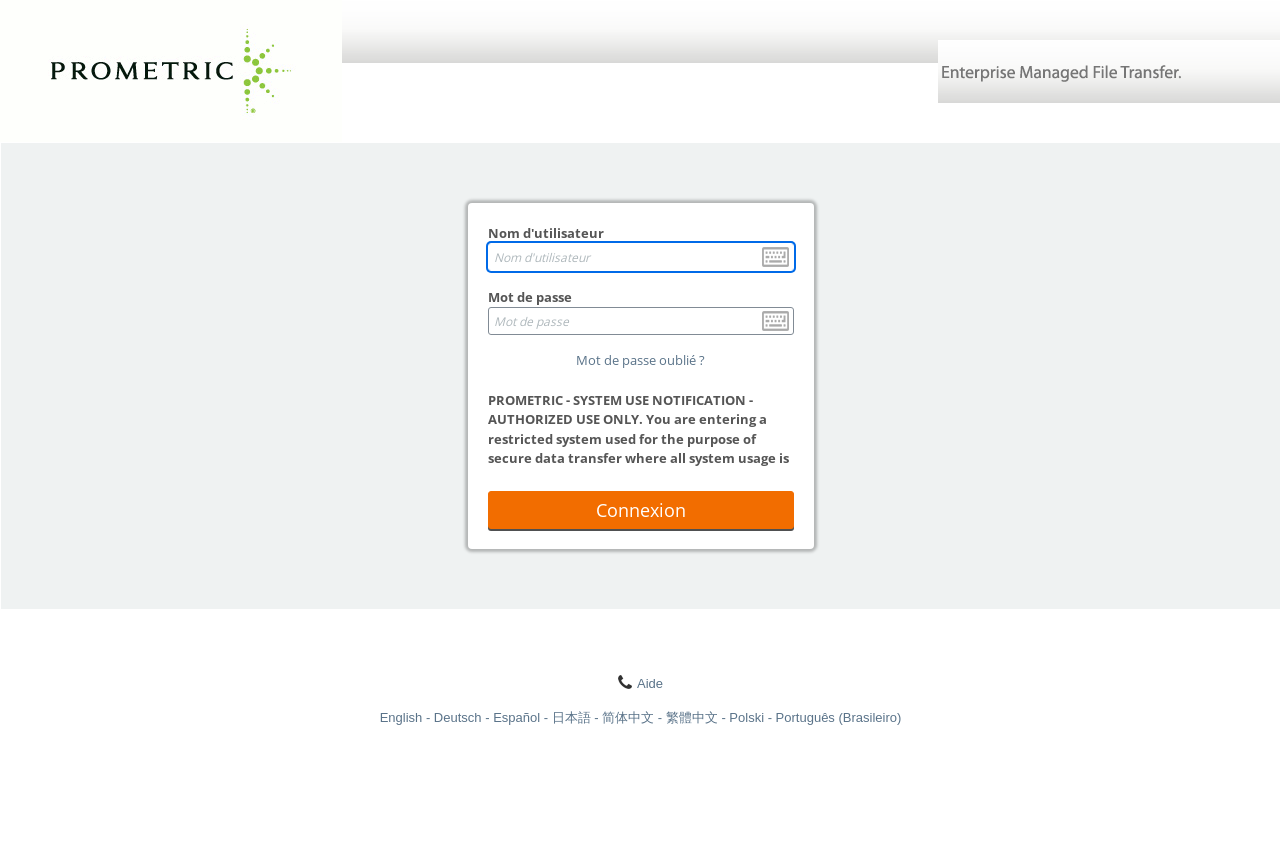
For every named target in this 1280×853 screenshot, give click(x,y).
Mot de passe (530, 297)
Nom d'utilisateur (546, 233)
